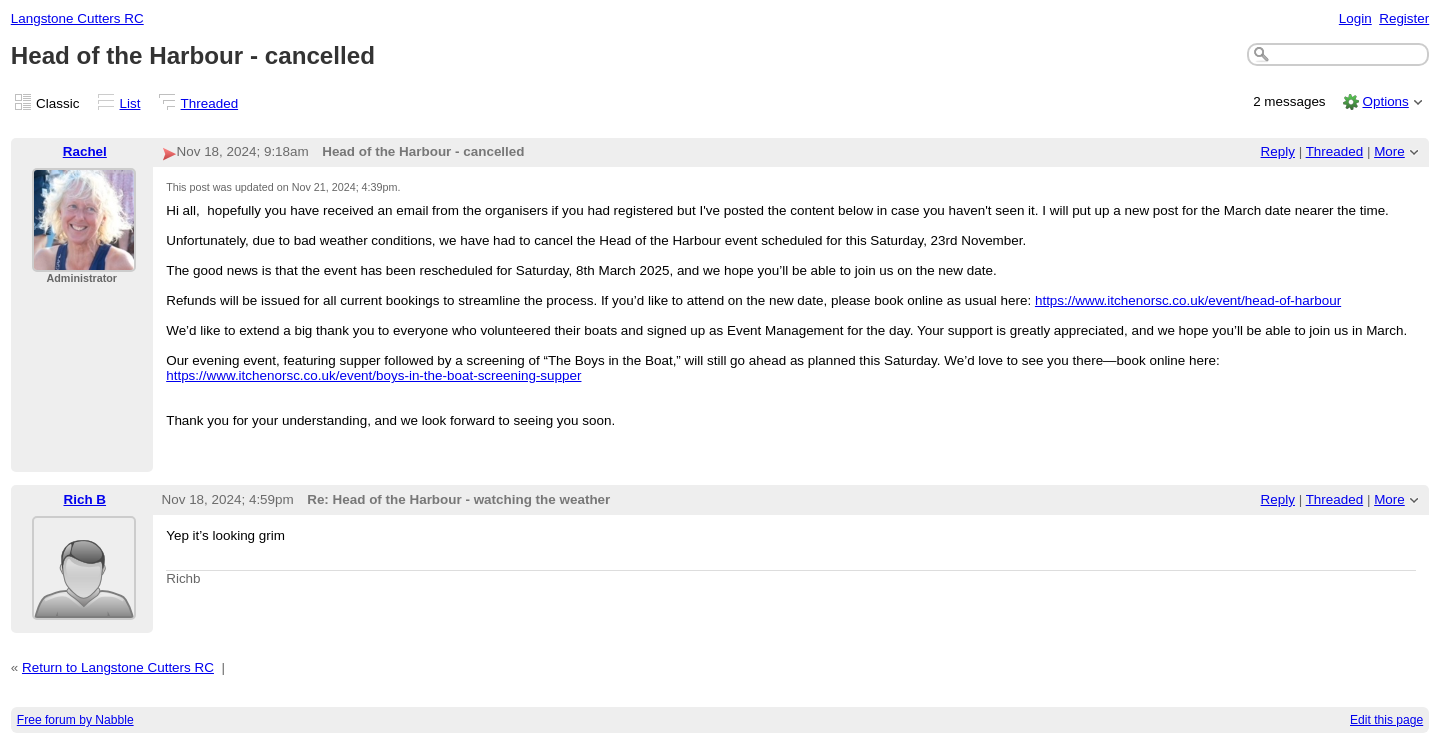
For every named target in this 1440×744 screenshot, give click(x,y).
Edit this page (1386, 720)
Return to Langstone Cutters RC (118, 667)
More (1389, 151)
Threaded (210, 103)
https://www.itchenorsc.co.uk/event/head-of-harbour (1188, 300)
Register (1404, 18)
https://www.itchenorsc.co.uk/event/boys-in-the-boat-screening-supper (373, 375)
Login (1355, 18)
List (130, 103)
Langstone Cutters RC (77, 18)
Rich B (85, 499)
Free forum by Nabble (75, 720)
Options (1385, 101)
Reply (1278, 151)
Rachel (85, 151)
